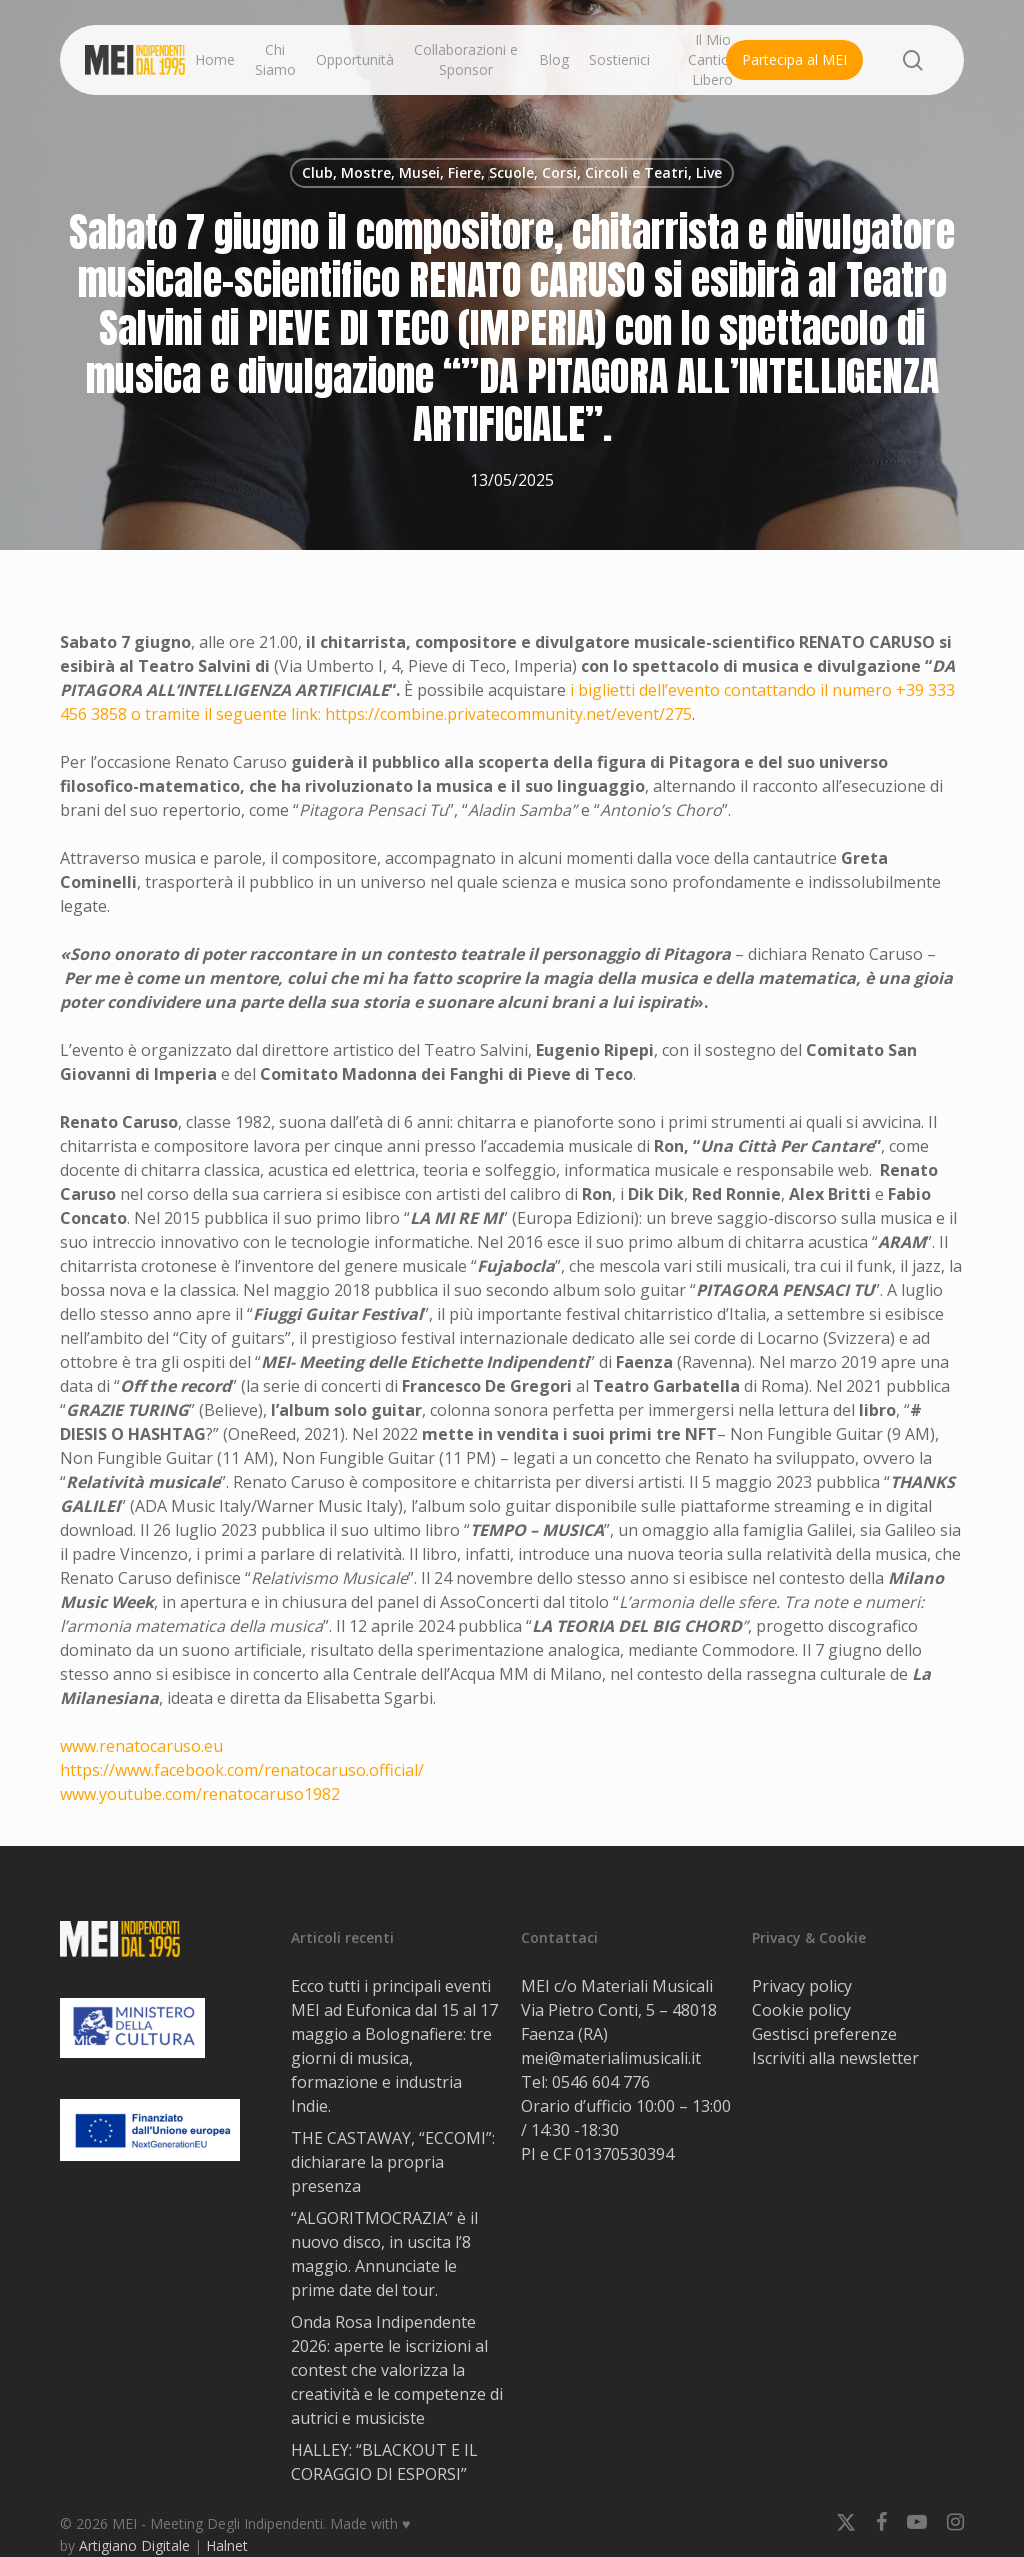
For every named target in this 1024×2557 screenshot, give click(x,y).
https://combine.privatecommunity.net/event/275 (508, 714)
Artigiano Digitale (134, 2545)
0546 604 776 (601, 2082)
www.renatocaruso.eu (141, 1746)
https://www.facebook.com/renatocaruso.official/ (242, 1770)
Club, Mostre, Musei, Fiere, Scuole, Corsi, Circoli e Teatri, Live (512, 172)
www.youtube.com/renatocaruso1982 (200, 1794)
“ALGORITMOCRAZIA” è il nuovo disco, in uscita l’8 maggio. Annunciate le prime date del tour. (384, 2254)
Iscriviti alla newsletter (835, 2058)
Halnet (227, 2545)
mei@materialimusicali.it (611, 2058)
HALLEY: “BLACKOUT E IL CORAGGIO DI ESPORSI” (384, 2462)
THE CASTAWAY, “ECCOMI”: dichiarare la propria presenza (393, 2162)
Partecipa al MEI (794, 59)
